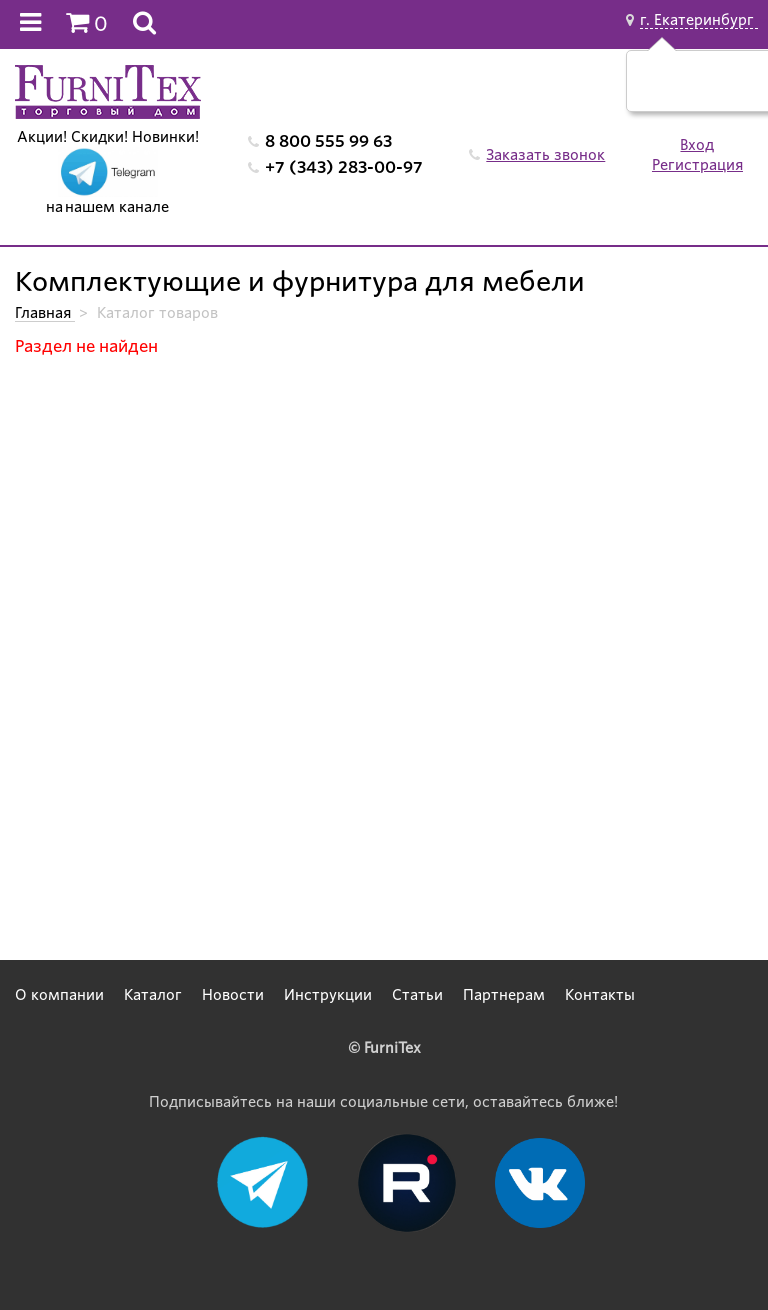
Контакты (600, 995)
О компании (59, 995)
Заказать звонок (545, 155)
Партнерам (504, 995)
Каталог (153, 995)
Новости (233, 995)
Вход (697, 145)
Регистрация (697, 165)
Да (679, 91)
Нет (726, 91)
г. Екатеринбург (699, 20)
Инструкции (328, 995)
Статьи (417, 995)
